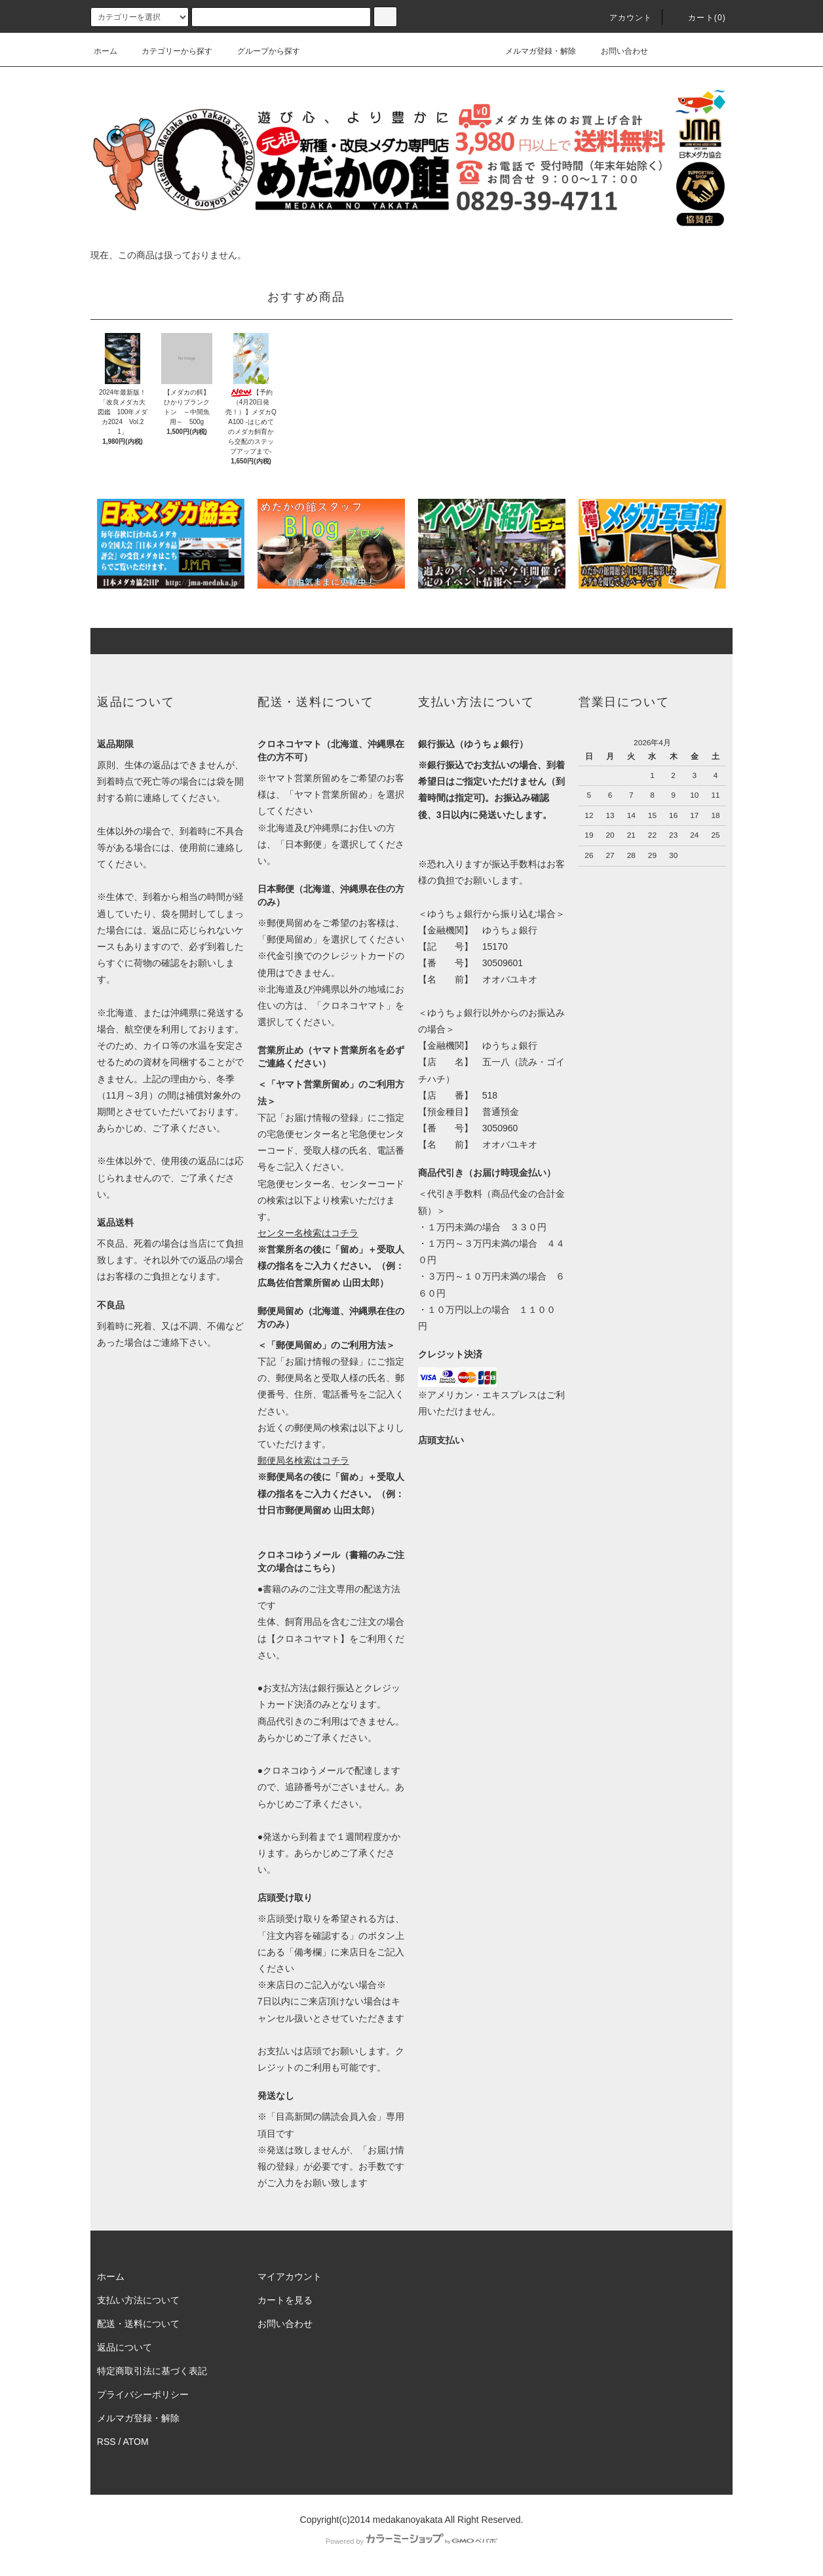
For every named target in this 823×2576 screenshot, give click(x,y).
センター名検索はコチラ (308, 1233)
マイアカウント (290, 2276)
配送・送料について (138, 2323)
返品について (124, 2347)
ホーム (105, 51)
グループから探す (260, 51)
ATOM (136, 2441)
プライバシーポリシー (143, 2394)
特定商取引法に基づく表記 (152, 2371)
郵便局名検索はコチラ (303, 1460)
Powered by (411, 2541)
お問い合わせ (616, 51)
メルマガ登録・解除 (532, 51)
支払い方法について (138, 2300)
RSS (106, 2441)
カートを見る (285, 2300)
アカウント (623, 17)
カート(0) (699, 17)
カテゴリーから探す (169, 51)
